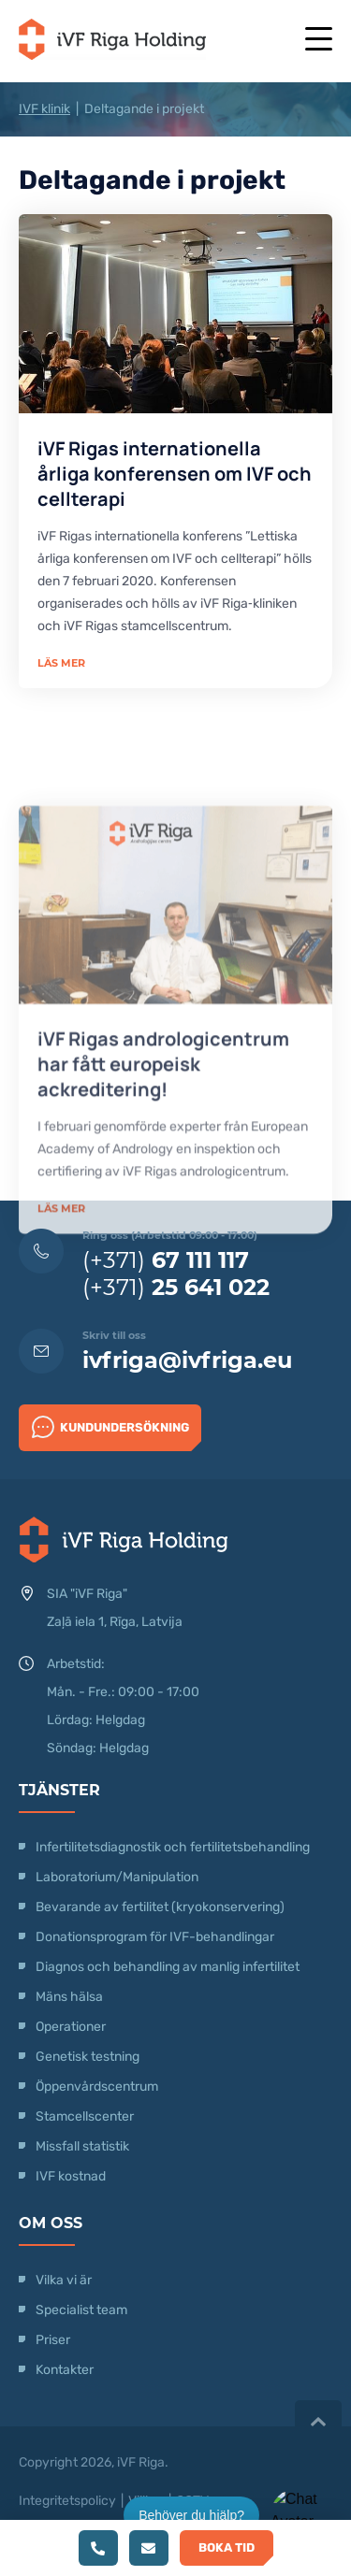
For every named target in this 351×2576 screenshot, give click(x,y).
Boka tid (226, 2547)
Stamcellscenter (85, 2116)
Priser (53, 2340)
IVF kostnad (71, 2176)
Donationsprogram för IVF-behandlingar (155, 1937)
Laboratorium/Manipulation (117, 1877)
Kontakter (65, 2370)
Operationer (72, 2027)
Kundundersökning (110, 1427)
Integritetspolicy (67, 2501)
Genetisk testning (87, 2057)
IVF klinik (44, 109)
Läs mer (61, 662)
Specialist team (81, 2310)
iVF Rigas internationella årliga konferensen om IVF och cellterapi (174, 473)
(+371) (165, 1260)
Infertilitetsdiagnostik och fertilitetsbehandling (173, 1847)
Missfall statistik (82, 2146)
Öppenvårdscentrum (97, 2086)
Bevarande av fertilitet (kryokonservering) (160, 1907)
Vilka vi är (64, 2280)
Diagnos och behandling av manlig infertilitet (168, 1967)
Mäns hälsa (69, 1997)
